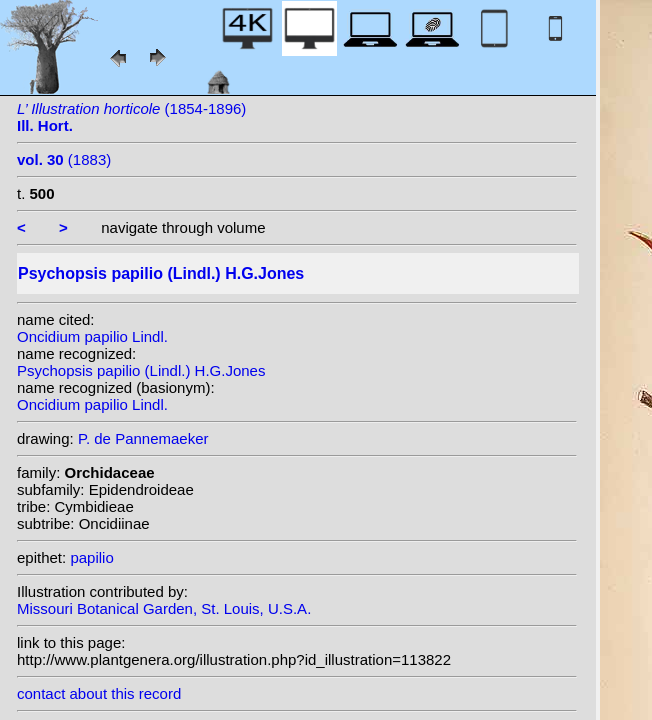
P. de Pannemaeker (143, 438)
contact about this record (99, 693)
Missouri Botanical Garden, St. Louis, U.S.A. (164, 608)
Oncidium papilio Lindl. (92, 336)
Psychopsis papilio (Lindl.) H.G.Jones (141, 370)
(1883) (64, 159)
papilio (91, 557)
